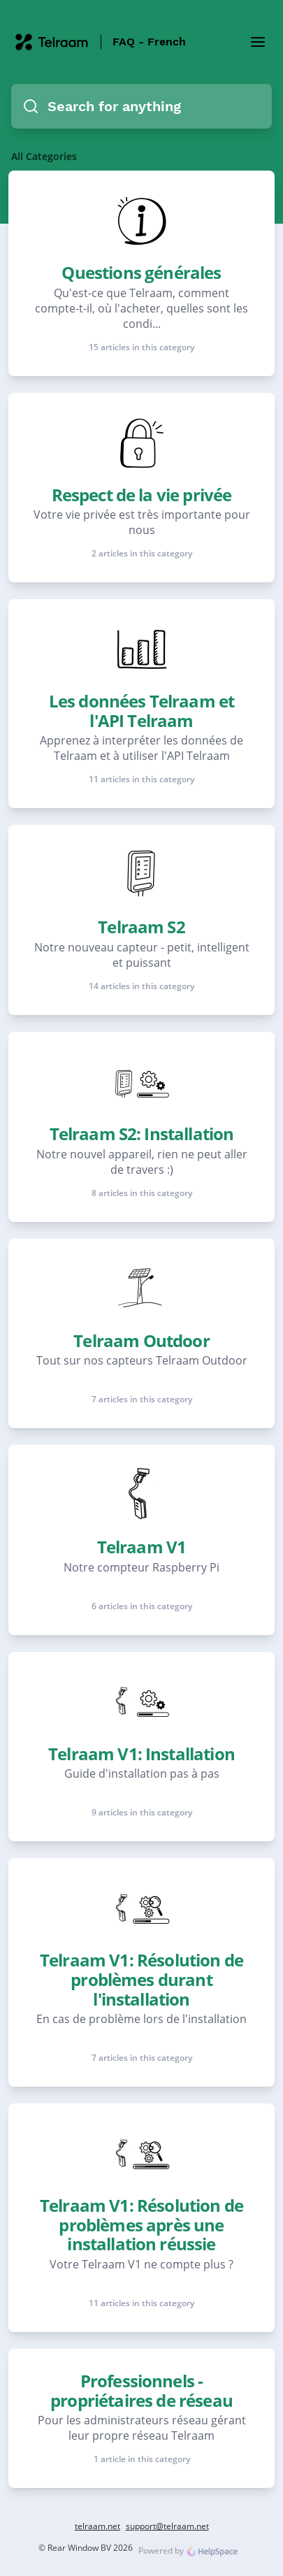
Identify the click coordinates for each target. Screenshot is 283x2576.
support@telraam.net (167, 2526)
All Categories (44, 156)
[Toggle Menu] (258, 42)
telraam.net (97, 2526)
